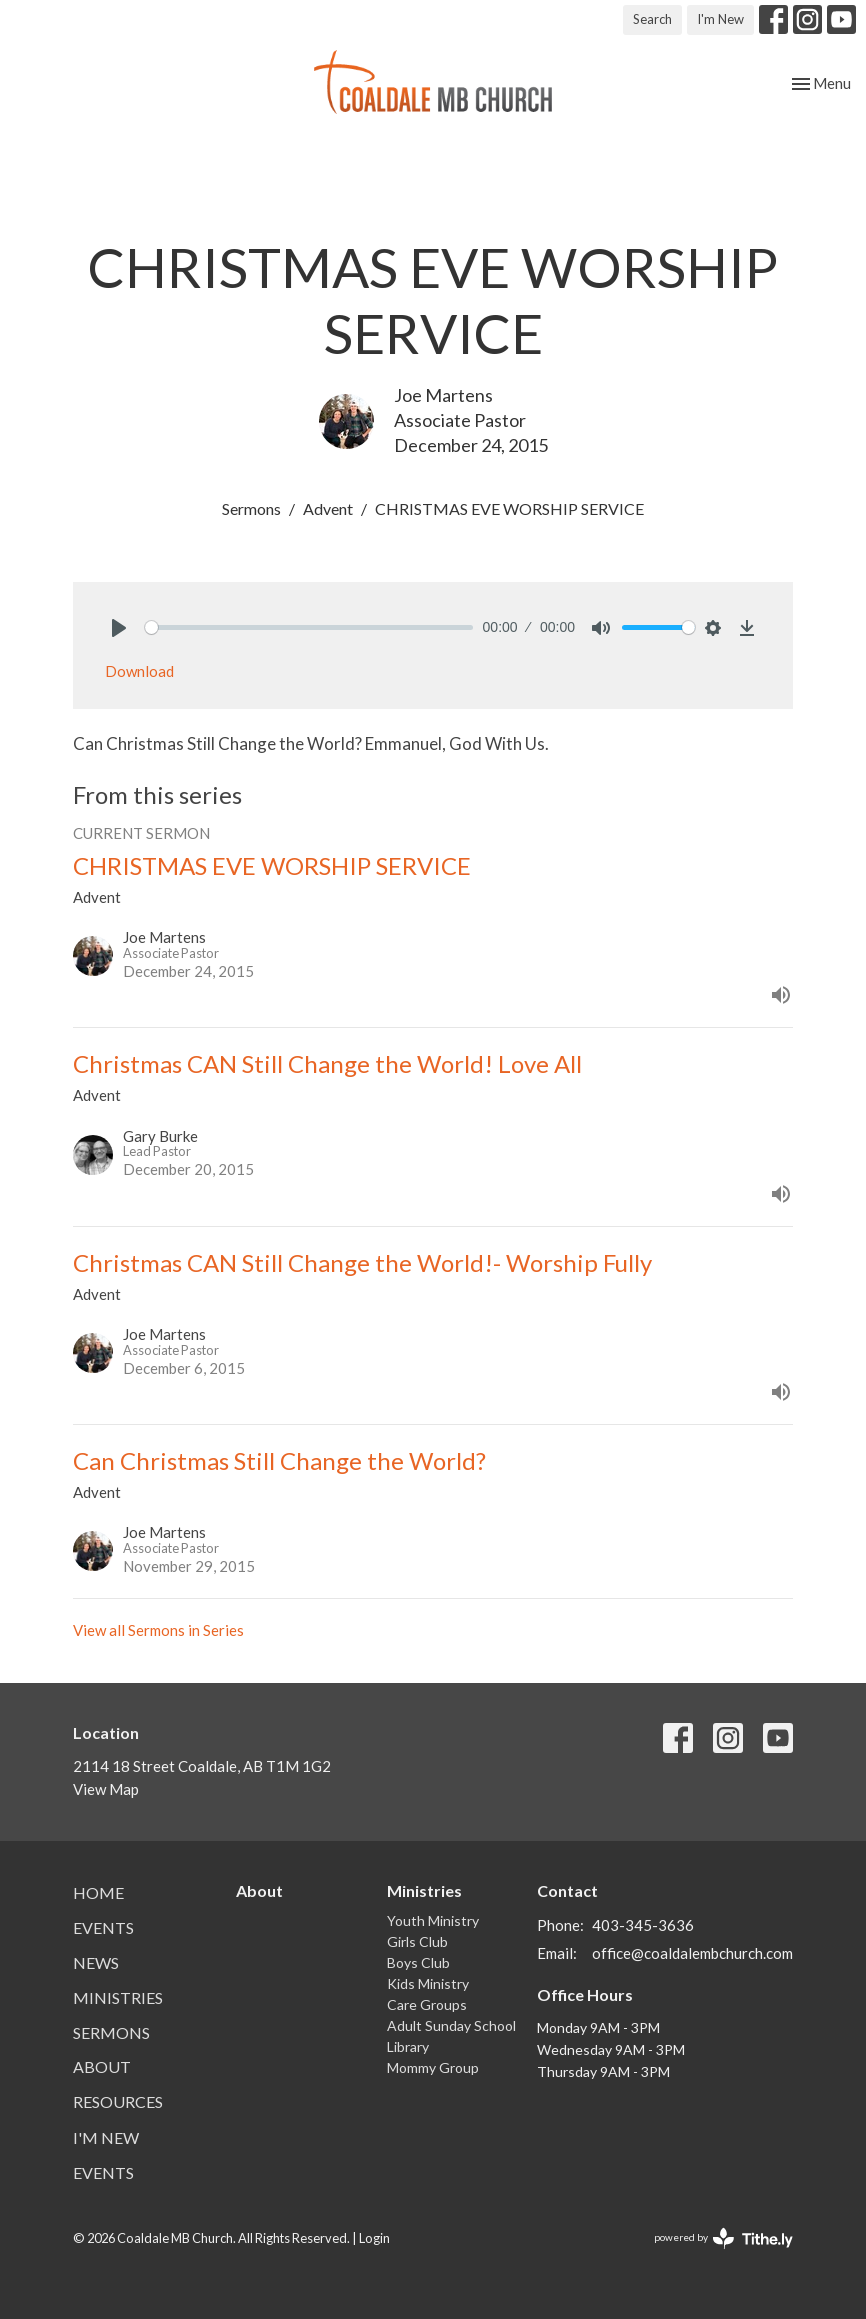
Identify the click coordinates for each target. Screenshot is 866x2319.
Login (374, 2238)
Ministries (118, 1997)
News (96, 1962)
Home (98, 1892)
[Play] (119, 628)
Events (103, 1927)
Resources (118, 2101)
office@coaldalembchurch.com (692, 1953)
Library (408, 2046)
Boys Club (418, 1962)
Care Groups (427, 2004)
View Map (106, 1789)
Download (139, 671)
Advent (328, 508)
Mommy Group (433, 2067)
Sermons (251, 508)
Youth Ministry (433, 1920)
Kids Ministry (428, 1983)
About (102, 2066)
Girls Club (417, 1941)
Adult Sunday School (451, 2025)
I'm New (720, 19)
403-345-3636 (643, 1925)
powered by (723, 2238)
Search (652, 19)
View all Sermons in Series (158, 1630)
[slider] (309, 627)
